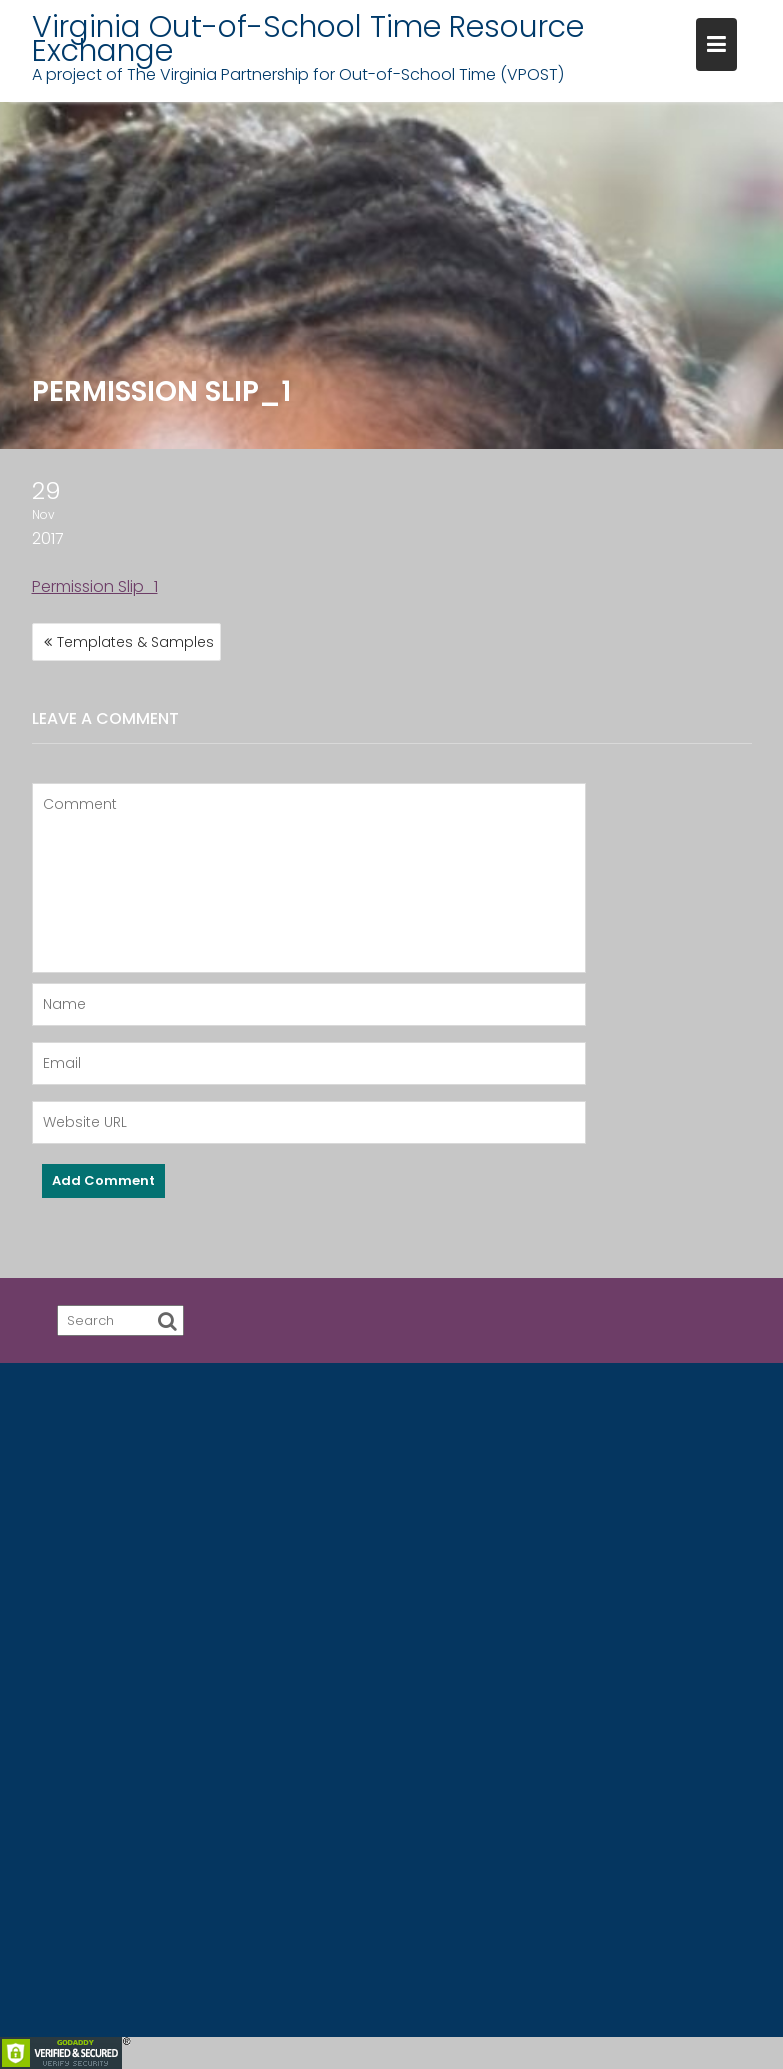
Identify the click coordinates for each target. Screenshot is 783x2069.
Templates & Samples (135, 642)
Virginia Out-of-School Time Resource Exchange (308, 39)
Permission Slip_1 (95, 586)
